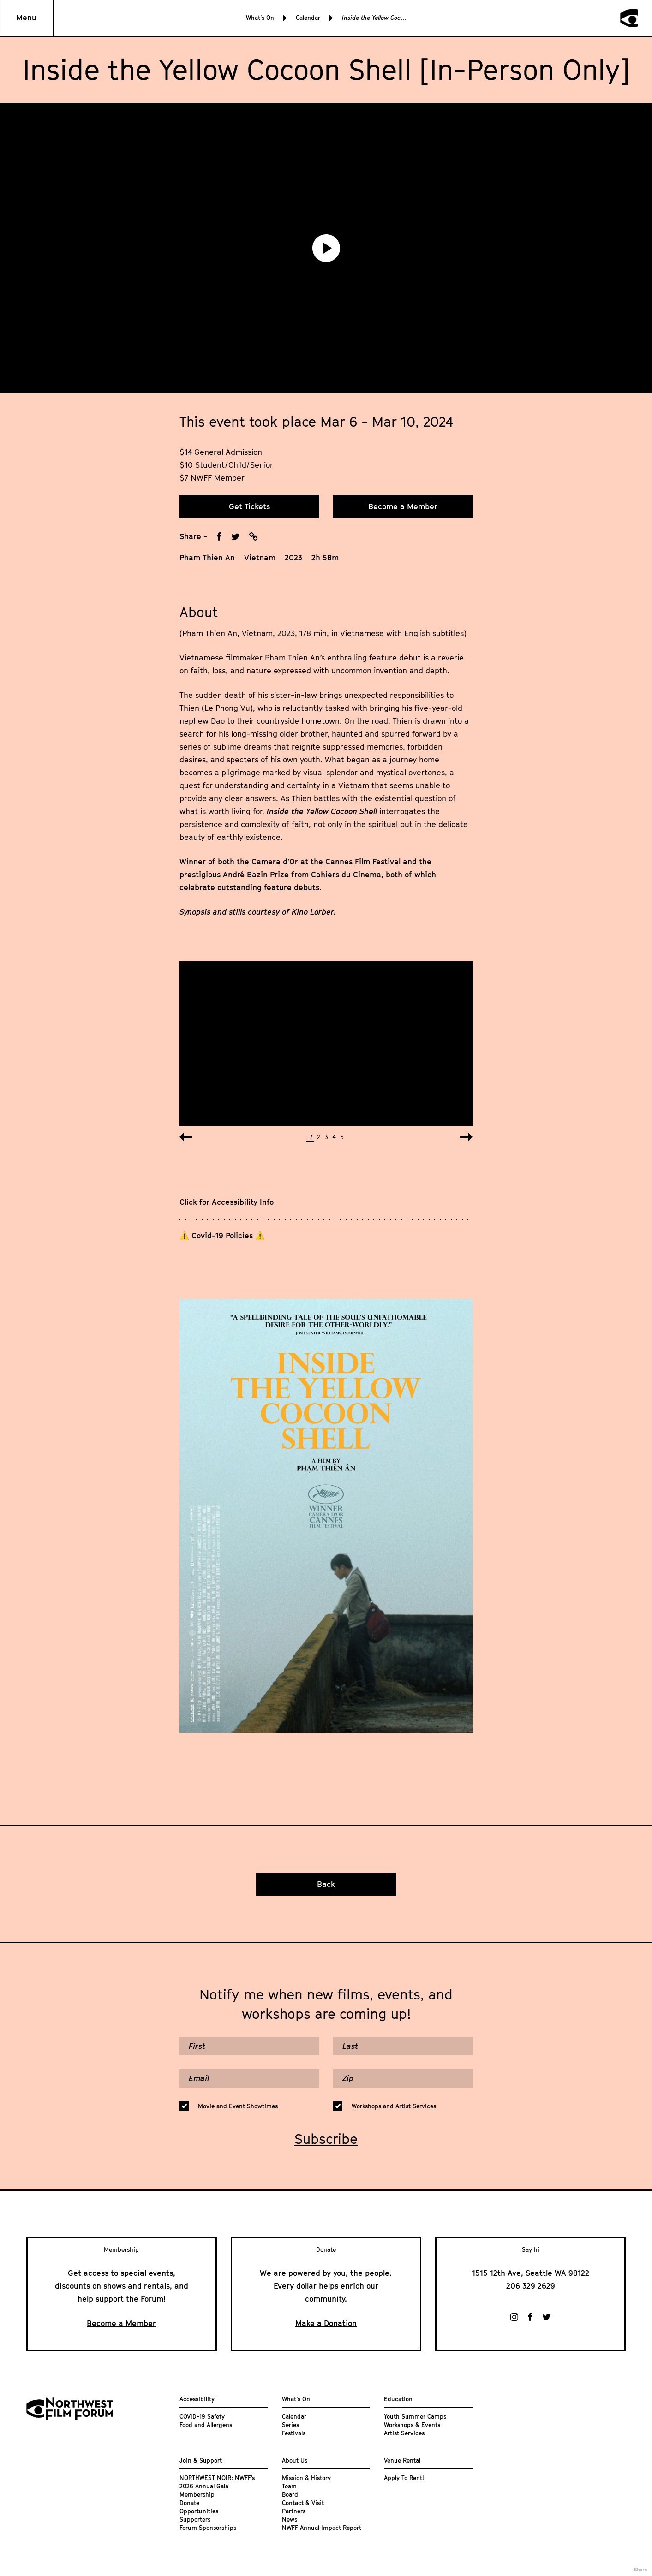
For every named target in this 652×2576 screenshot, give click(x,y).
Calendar (308, 17)
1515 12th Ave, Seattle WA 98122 (530, 2273)
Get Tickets (249, 506)
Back (326, 1884)
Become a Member (402, 506)
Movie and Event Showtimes (238, 2106)
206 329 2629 (530, 2285)
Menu (26, 17)
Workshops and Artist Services (394, 2106)
